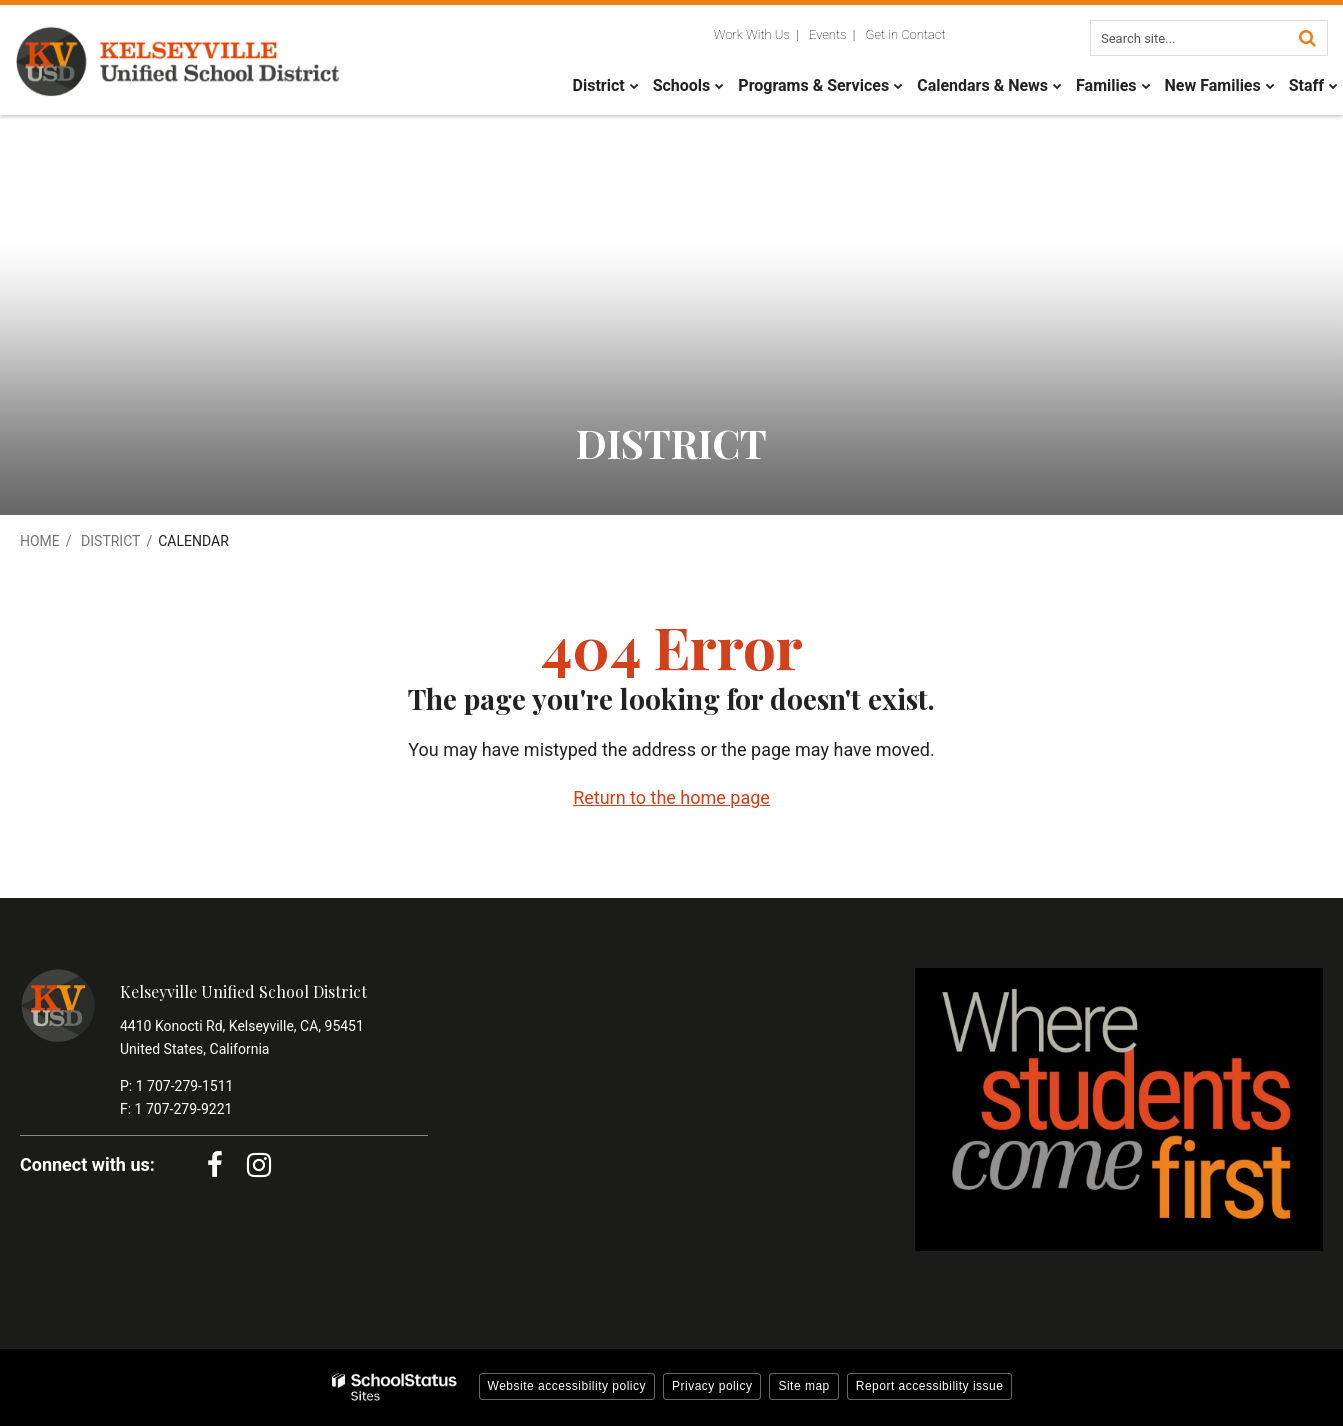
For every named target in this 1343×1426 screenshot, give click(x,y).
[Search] (1307, 38)
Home (40, 541)
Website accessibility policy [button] (567, 1386)
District (110, 541)
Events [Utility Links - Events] (828, 34)
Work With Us (752, 34)
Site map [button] (803, 1386)
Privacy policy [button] (712, 1386)
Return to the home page (671, 797)
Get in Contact (906, 34)
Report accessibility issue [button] (930, 1386)
